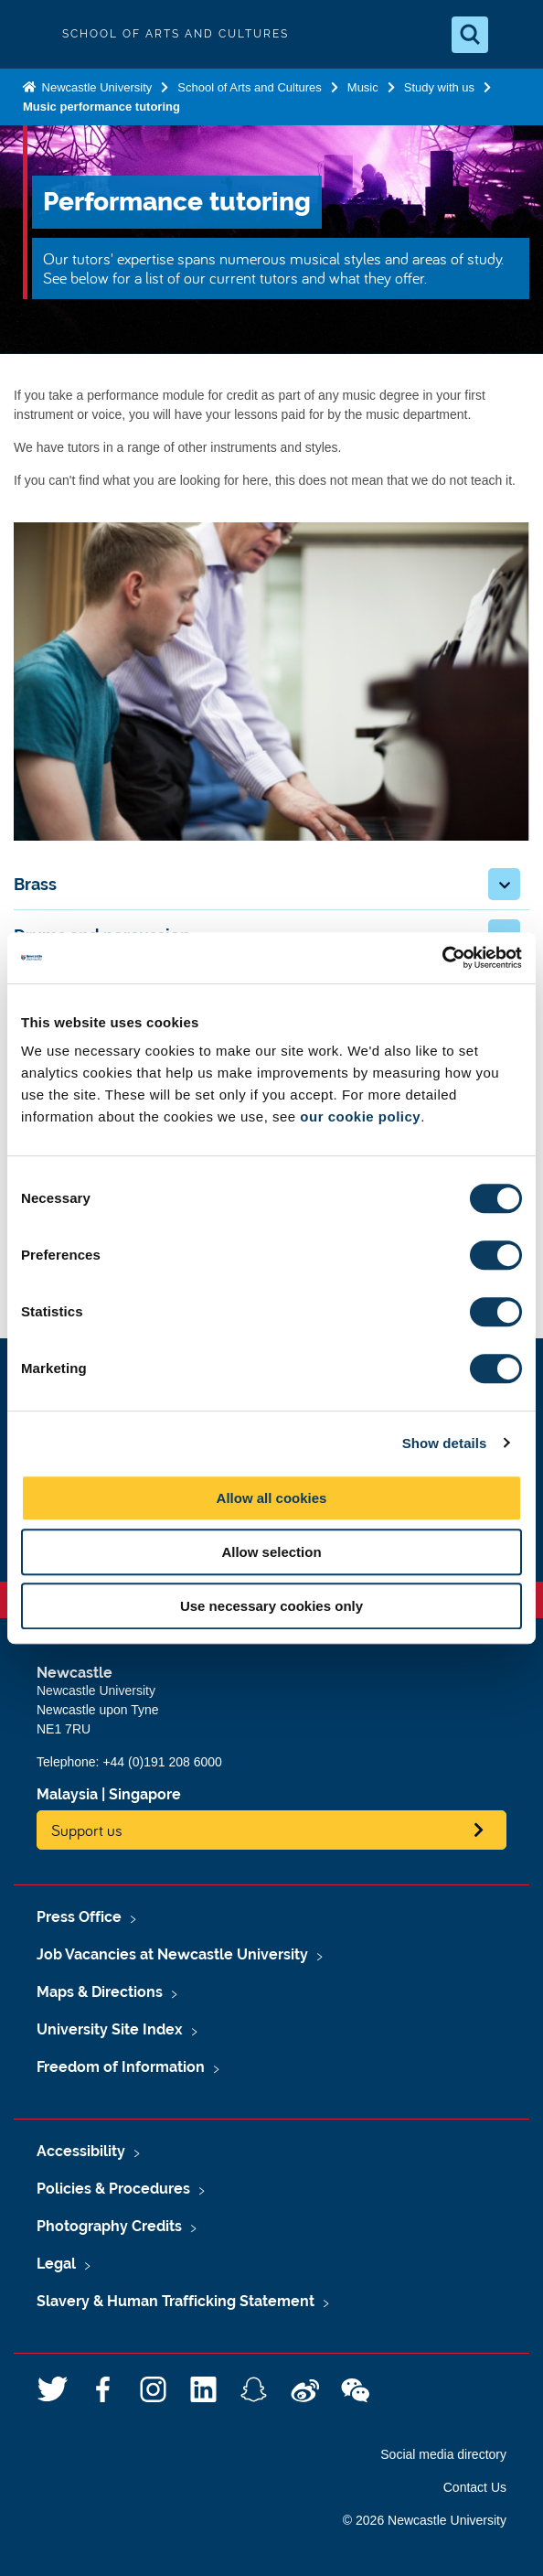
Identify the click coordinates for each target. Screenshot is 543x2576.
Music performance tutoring (101, 106)
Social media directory (443, 2454)
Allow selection (271, 1552)
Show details (444, 1443)
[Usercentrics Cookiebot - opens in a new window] (442, 958)
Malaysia (67, 1794)
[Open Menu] (513, 34)
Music (362, 87)
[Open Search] (470, 34)
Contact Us (474, 2487)
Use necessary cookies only (271, 1606)
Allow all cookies (272, 1498)
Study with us (439, 87)
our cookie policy (360, 1116)
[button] (504, 884)
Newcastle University (95, 87)
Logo (29, 34)
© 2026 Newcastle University (424, 2520)
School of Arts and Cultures (249, 87)
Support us (86, 1830)
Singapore (145, 1794)
